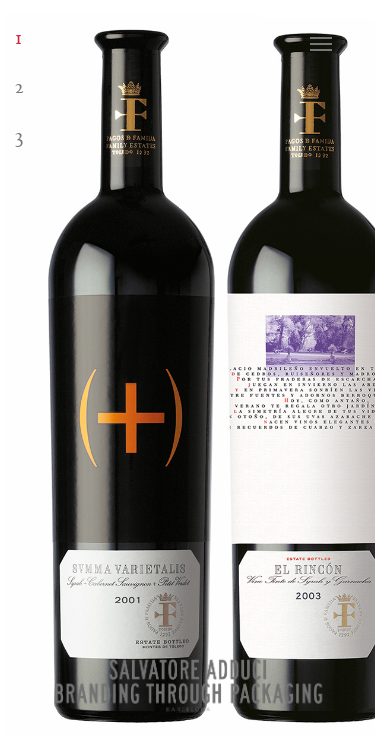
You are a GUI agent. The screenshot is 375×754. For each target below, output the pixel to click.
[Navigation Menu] (336, 44)
